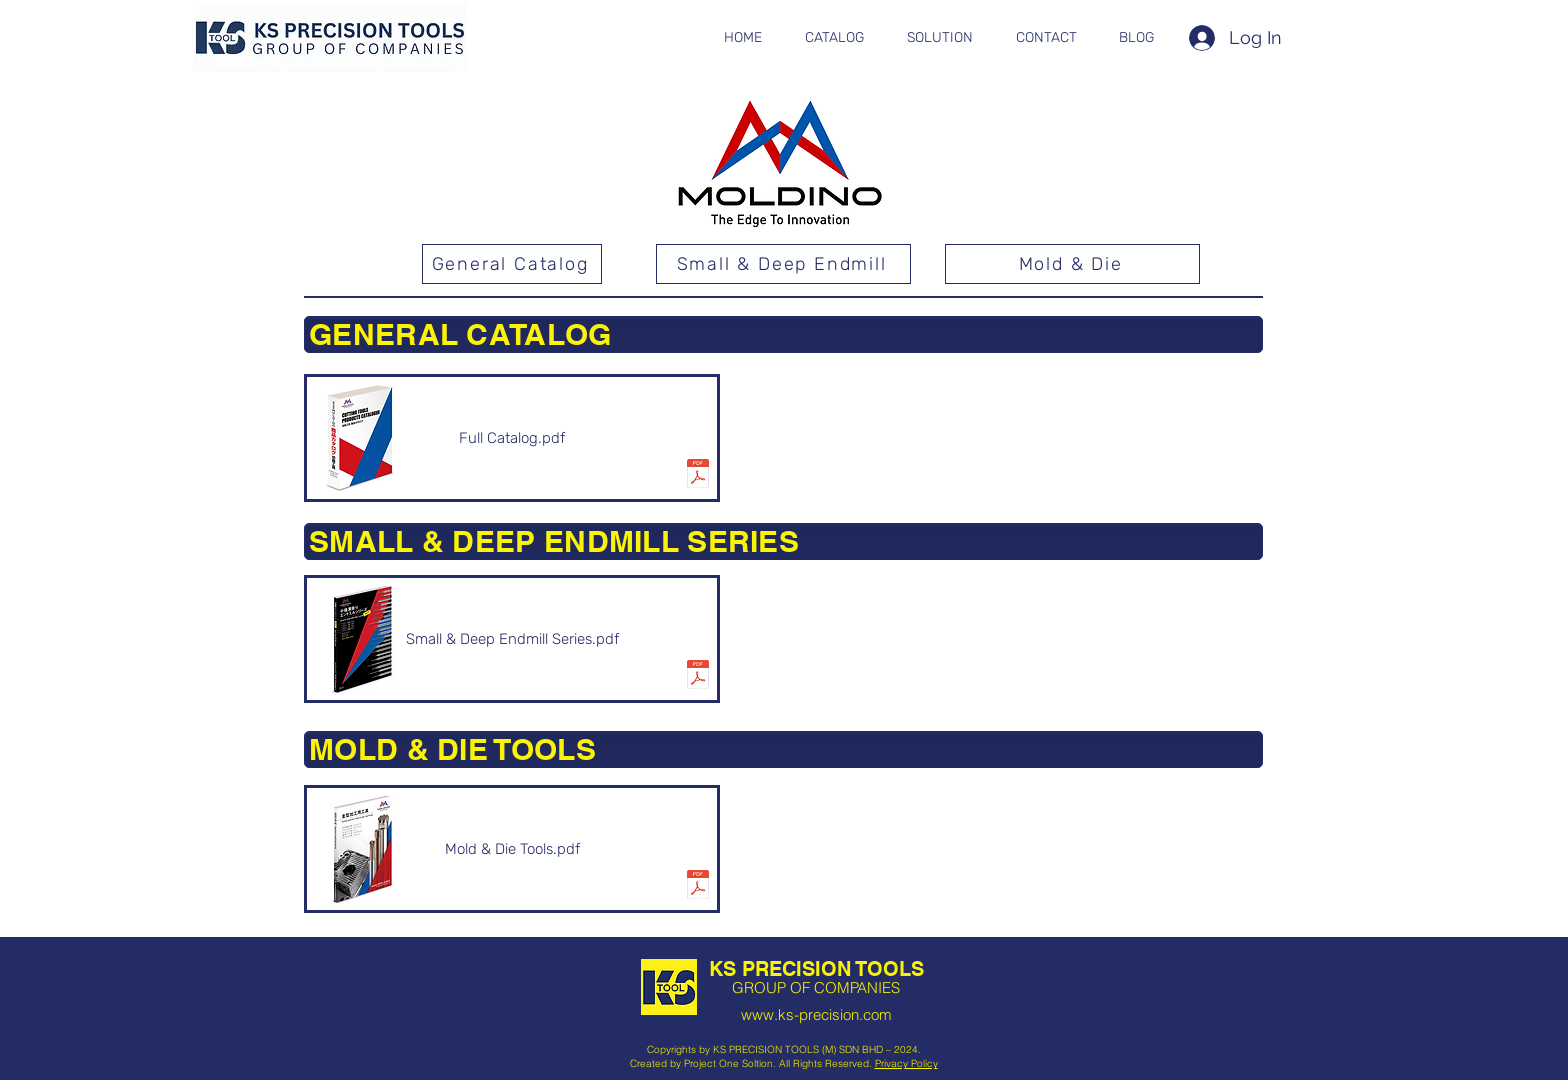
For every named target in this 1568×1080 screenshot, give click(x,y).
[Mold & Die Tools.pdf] (512, 849)
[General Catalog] (512, 264)
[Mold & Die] (1072, 264)
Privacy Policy (906, 1063)
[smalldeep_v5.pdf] (698, 677)
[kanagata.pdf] (698, 887)
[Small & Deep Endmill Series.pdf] (512, 639)
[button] (834, 38)
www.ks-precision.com (816, 1014)
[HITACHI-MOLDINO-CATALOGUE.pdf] (698, 476)
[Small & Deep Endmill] (783, 264)
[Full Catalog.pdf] (512, 438)
